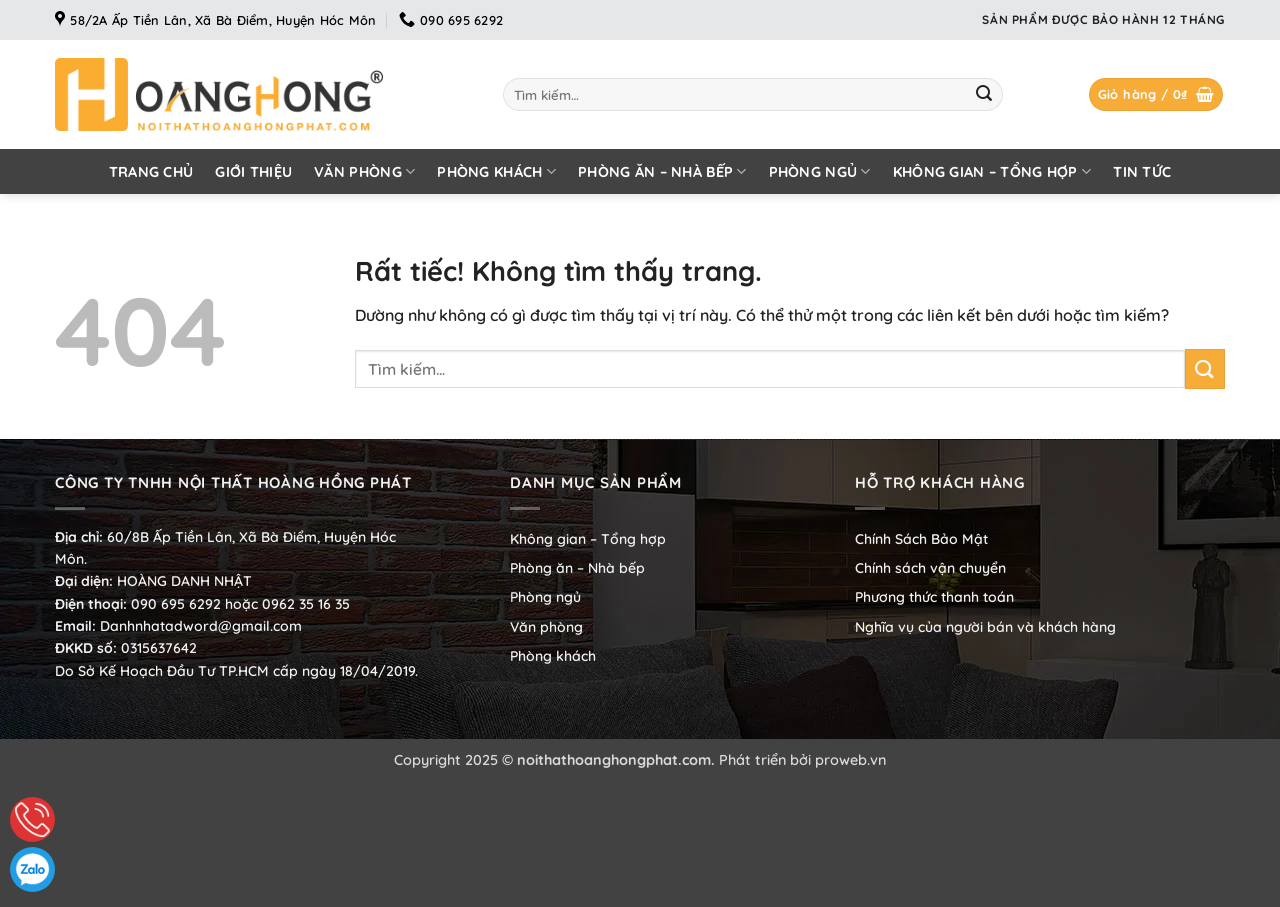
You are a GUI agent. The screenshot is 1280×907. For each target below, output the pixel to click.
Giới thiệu (253, 172)
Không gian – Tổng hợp (992, 171)
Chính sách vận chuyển (930, 568)
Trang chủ (151, 172)
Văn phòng (364, 171)
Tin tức (1142, 172)
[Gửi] (984, 95)
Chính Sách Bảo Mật (921, 539)
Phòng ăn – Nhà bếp (662, 171)
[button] (1156, 94)
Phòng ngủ (820, 171)
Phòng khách (496, 171)
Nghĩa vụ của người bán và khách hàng (985, 627)
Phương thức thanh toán (934, 597)
